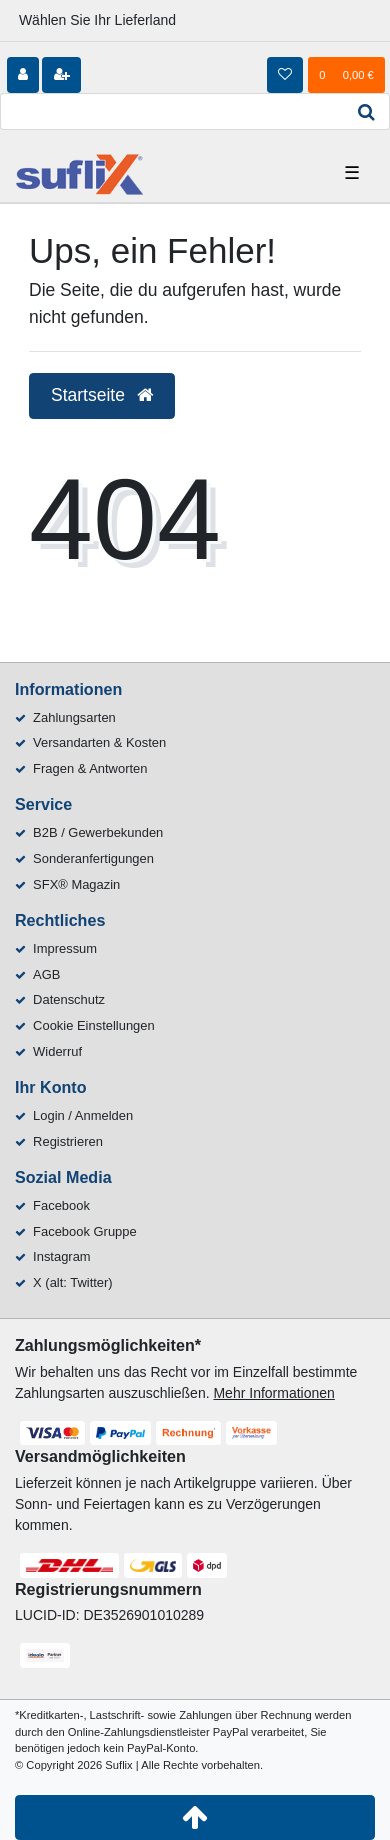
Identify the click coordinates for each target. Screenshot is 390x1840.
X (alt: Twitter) (73, 1282)
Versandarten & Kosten (99, 742)
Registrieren (68, 1141)
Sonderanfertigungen (93, 858)
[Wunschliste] (285, 75)
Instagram (62, 1256)
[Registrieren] (61, 75)
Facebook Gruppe (85, 1231)
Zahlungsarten (74, 717)
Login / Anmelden (83, 1115)
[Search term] (172, 111)
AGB (46, 974)
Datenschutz (69, 999)
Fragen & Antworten (90, 768)
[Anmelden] (23, 75)
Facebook (61, 1205)
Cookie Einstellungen (94, 1025)
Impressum (65, 948)
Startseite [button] (102, 395)
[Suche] (367, 111)
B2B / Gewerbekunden (98, 832)
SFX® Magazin (76, 884)
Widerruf (57, 1051)
